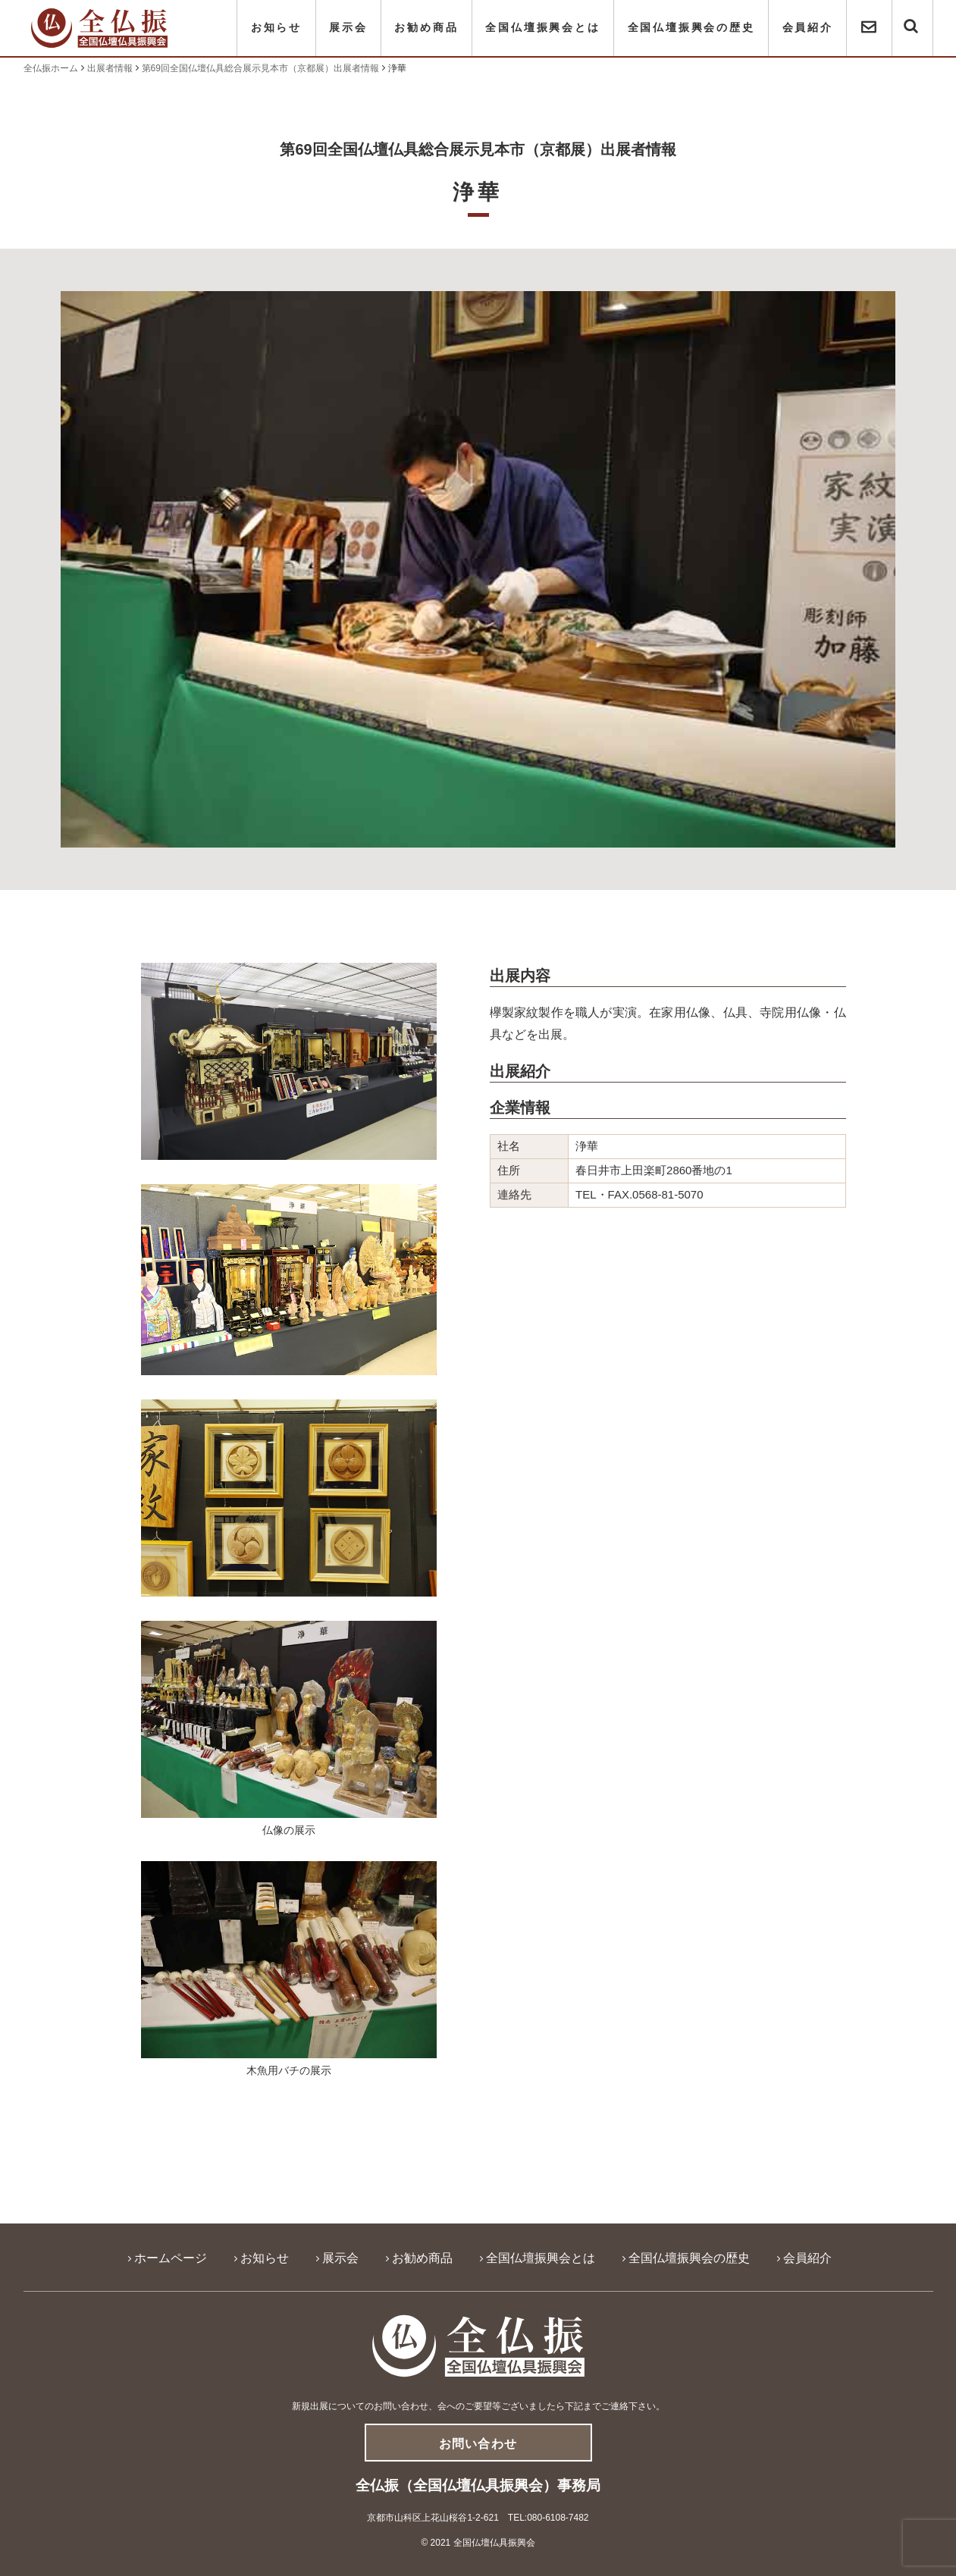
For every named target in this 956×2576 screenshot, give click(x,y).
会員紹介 (807, 27)
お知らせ (276, 27)
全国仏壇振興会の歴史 (691, 27)
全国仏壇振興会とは (542, 27)
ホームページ (170, 2258)
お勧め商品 (426, 27)
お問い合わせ (478, 2443)
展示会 (348, 27)
